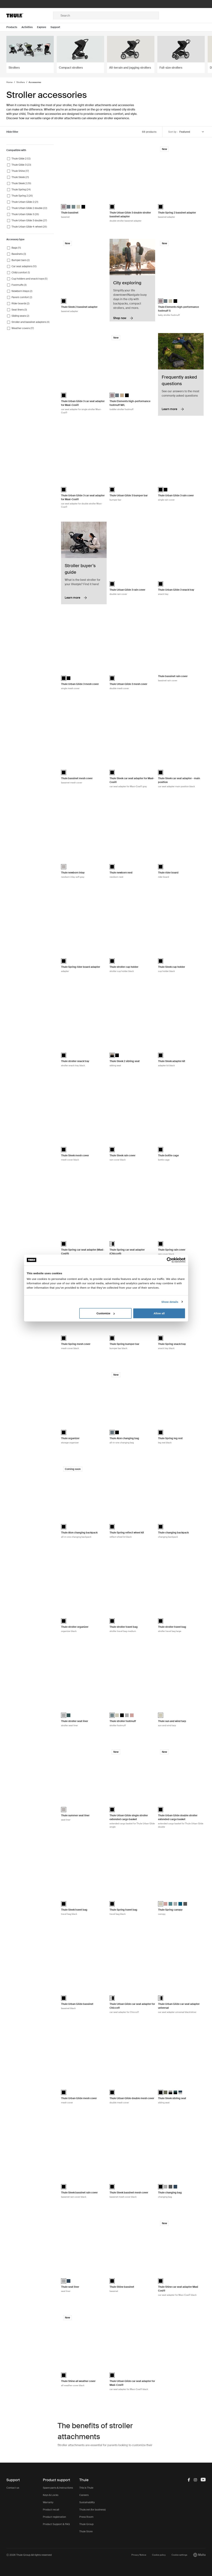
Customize (105, 1313)
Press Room (86, 2516)
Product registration (54, 2516)
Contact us (12, 2487)
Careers (84, 2495)
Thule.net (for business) (92, 2509)
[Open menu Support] (57, 27)
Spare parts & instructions (58, 2487)
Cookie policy (159, 2554)
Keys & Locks (50, 2495)
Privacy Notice (138, 2554)
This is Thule (86, 2487)
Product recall (51, 2509)
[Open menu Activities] (29, 27)
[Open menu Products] (14, 27)
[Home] (29, 15)
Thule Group (86, 2524)
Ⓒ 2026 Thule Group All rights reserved (29, 2555)
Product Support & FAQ (56, 2524)
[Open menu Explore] (43, 27)
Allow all (159, 1313)
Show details (169, 1301)
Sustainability (87, 2502)
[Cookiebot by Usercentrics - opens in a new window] (169, 1260)
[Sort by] (192, 132)
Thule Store (86, 2531)
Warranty (48, 2502)
